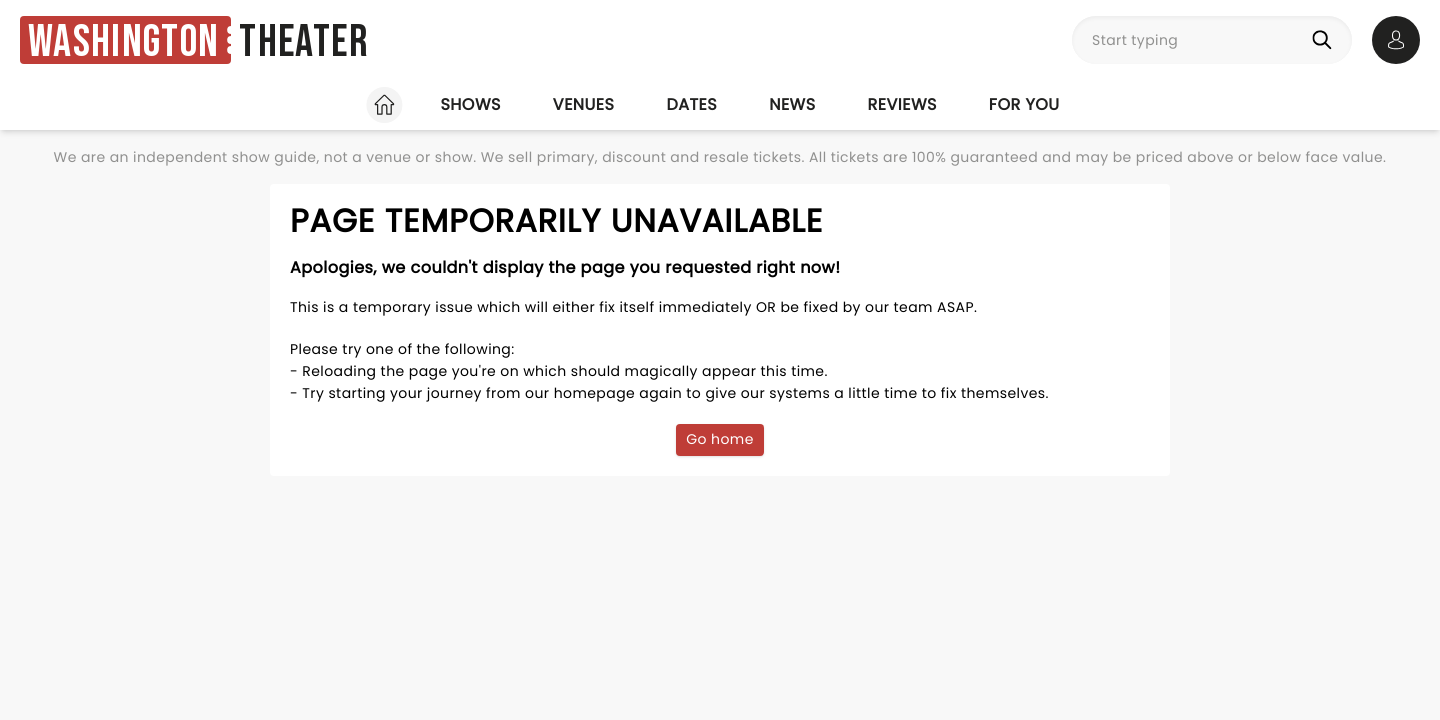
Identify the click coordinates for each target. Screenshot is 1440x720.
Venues (584, 104)
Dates (691, 104)
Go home (720, 439)
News (792, 104)
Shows (470, 104)
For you (1024, 104)
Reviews (902, 104)
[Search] (1326, 40)
